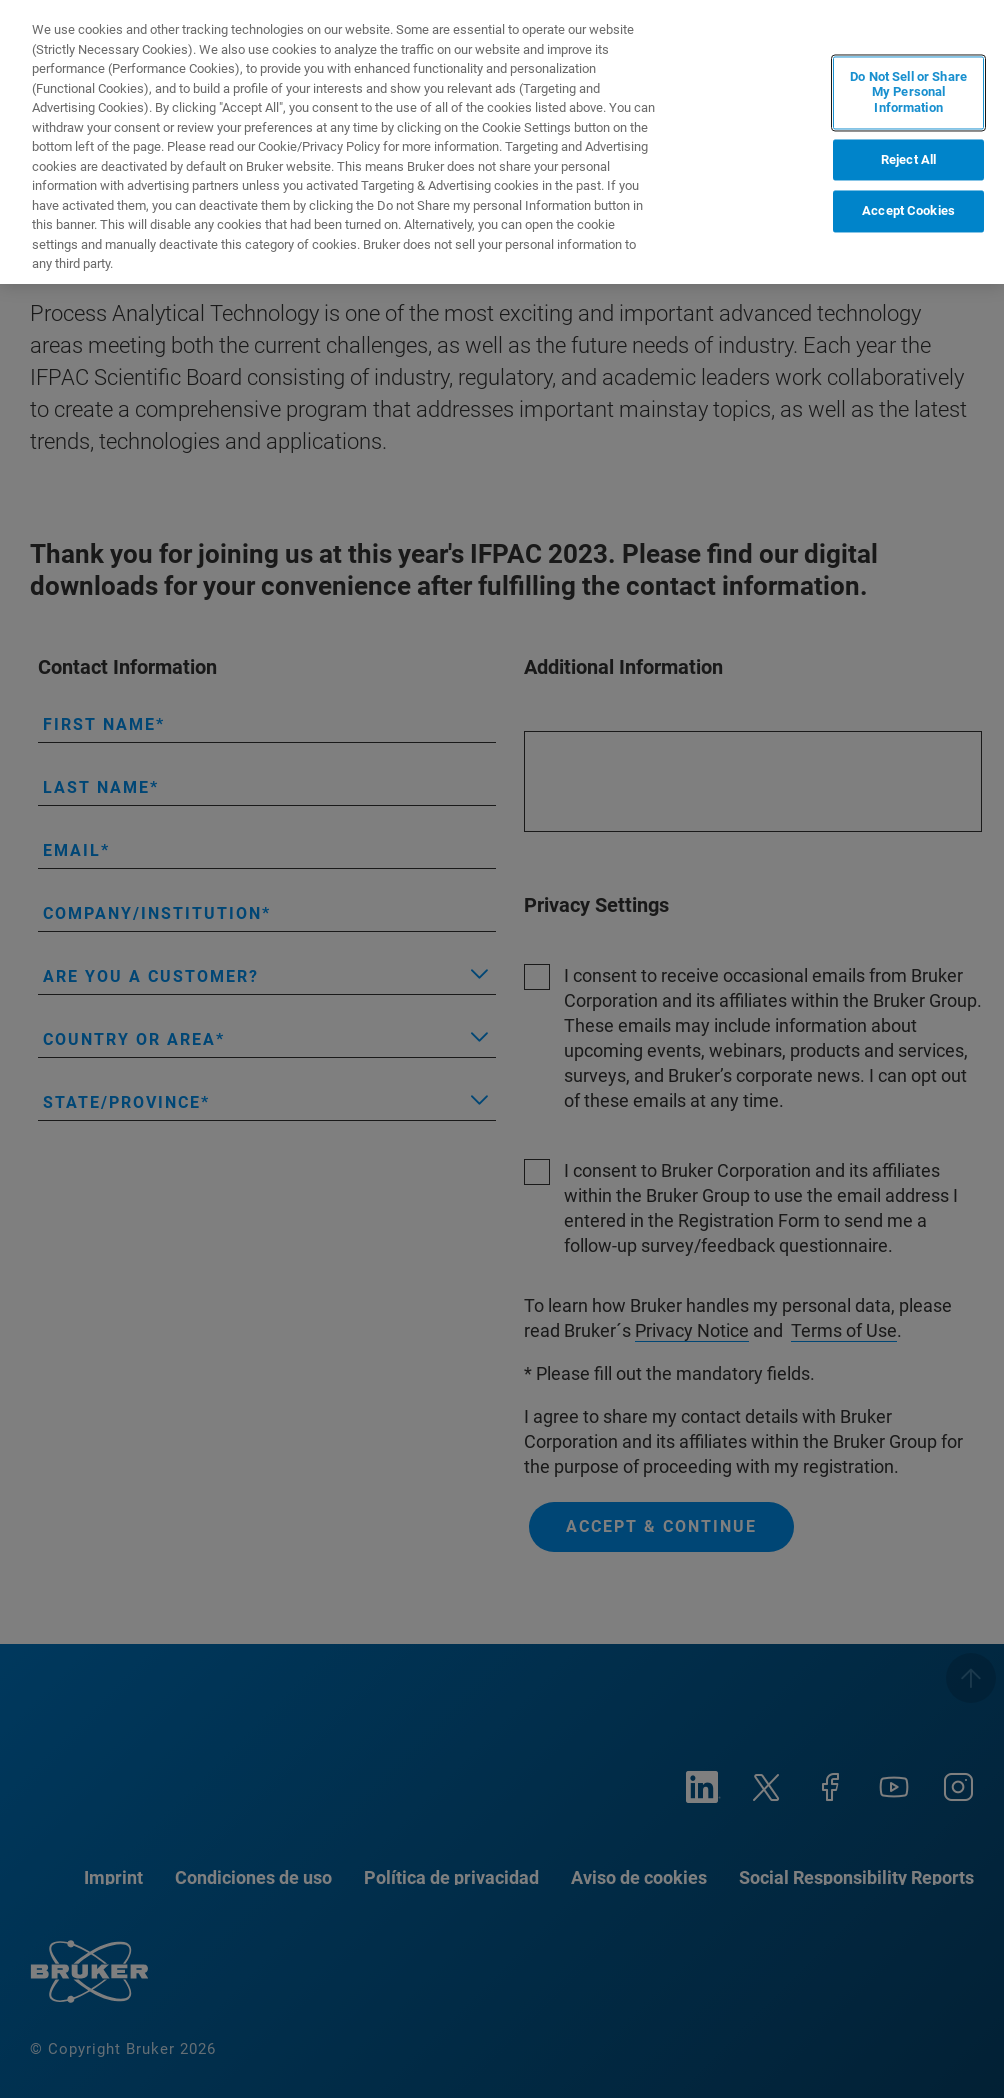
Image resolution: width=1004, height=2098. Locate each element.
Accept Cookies (908, 211)
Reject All (908, 159)
